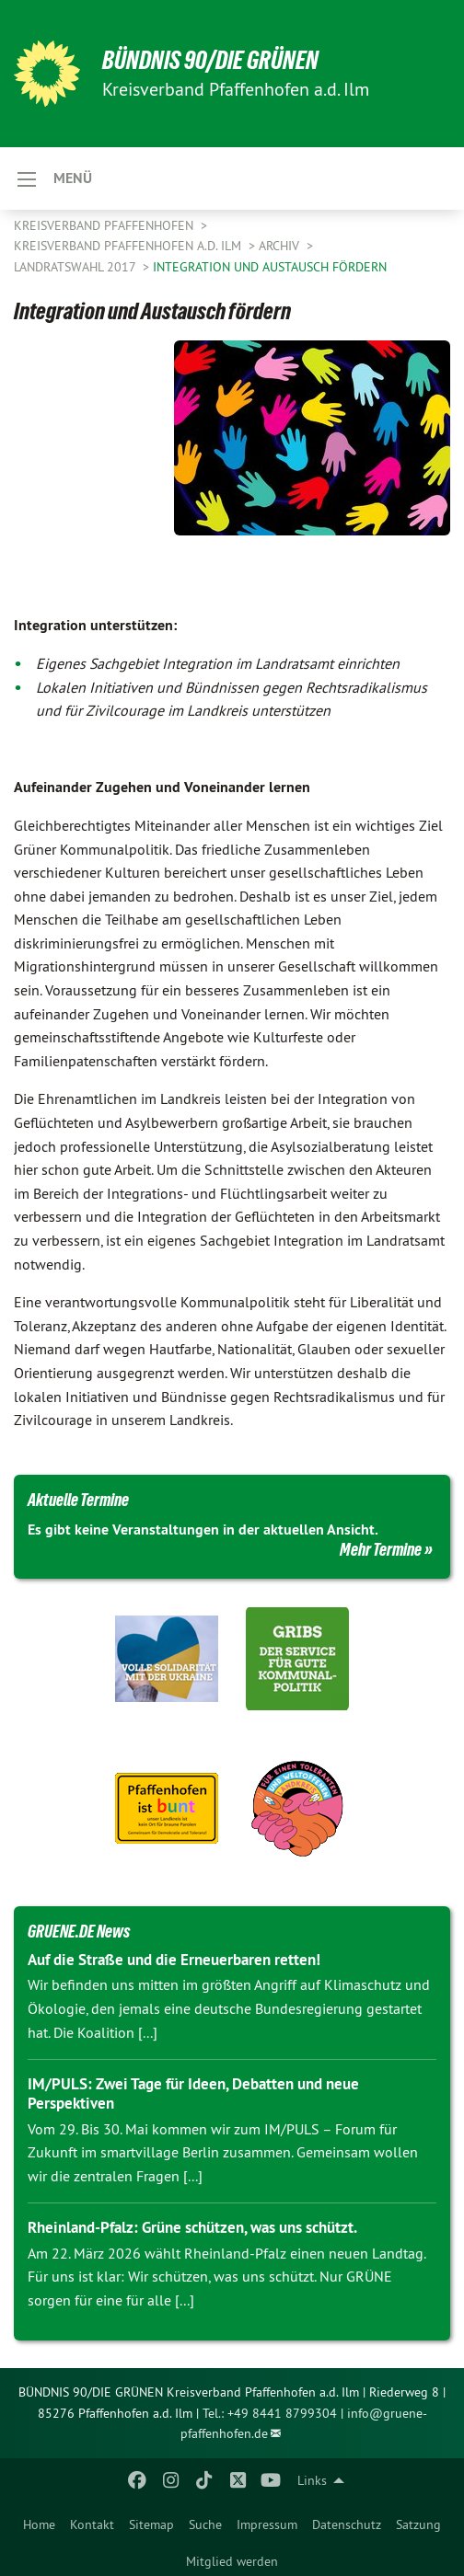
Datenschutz (346, 2524)
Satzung (418, 2524)
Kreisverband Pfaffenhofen (105, 225)
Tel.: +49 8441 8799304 (270, 2413)
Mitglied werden (232, 2561)
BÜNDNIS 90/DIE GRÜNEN (210, 60)
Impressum (267, 2524)
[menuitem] (39, 2520)
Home (39, 2524)
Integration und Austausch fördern (270, 267)
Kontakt (92, 2524)
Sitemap (151, 2524)
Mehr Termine (381, 1549)
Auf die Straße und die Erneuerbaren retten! (174, 1959)
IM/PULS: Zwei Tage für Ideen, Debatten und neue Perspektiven (193, 2093)
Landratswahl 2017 (76, 267)
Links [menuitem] (312, 2480)
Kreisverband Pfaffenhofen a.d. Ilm (129, 245)
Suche (205, 2524)
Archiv (281, 245)
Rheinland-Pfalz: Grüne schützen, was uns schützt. (192, 2227)
